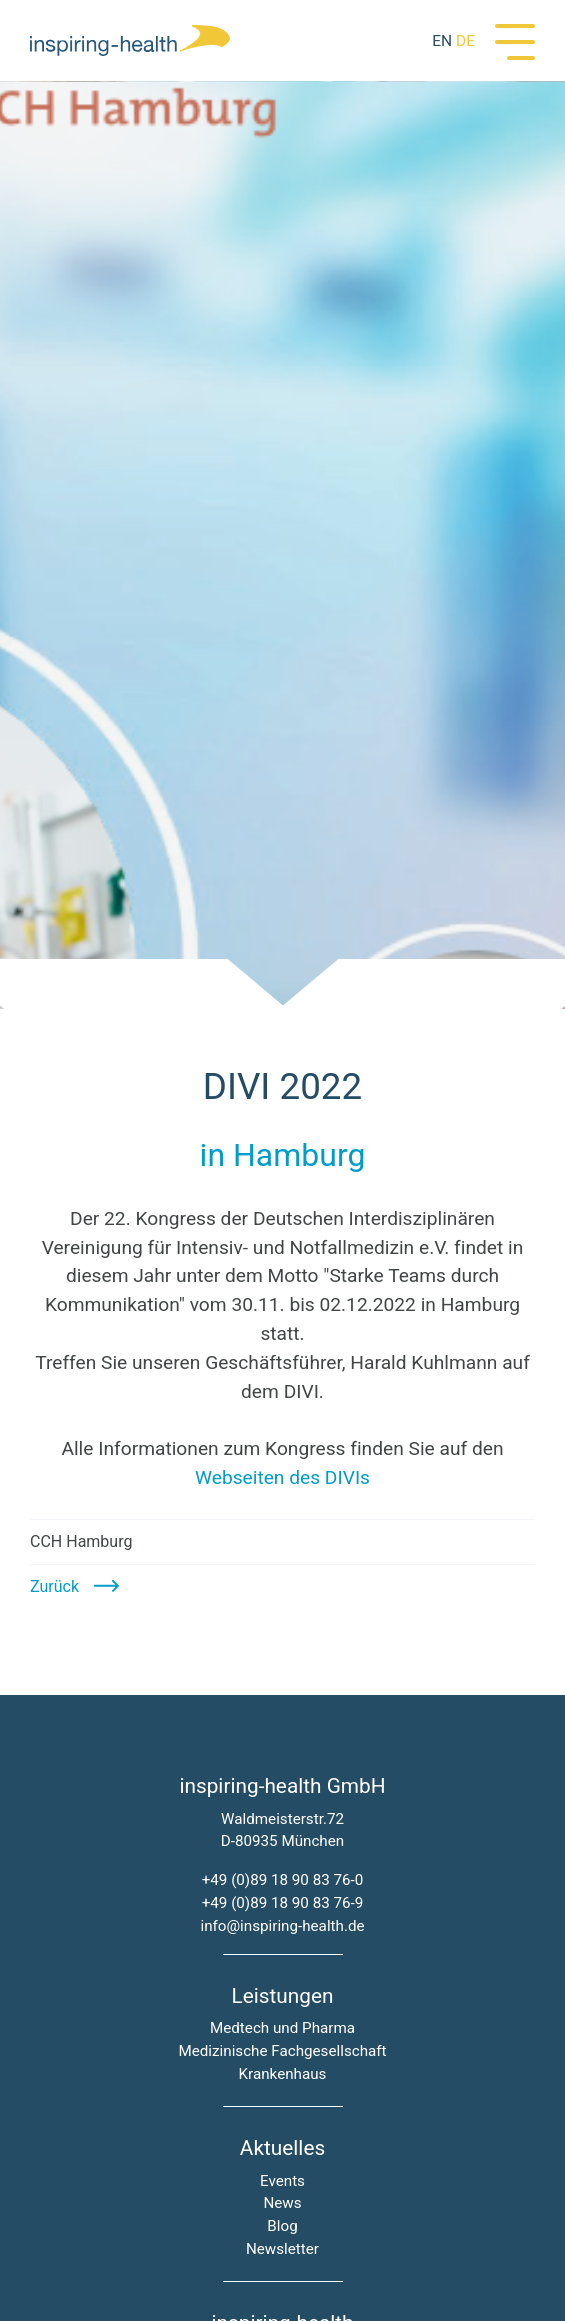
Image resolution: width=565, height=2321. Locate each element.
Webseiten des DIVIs (282, 1477)
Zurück (54, 1586)
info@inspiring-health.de (282, 1926)
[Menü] (515, 40)
